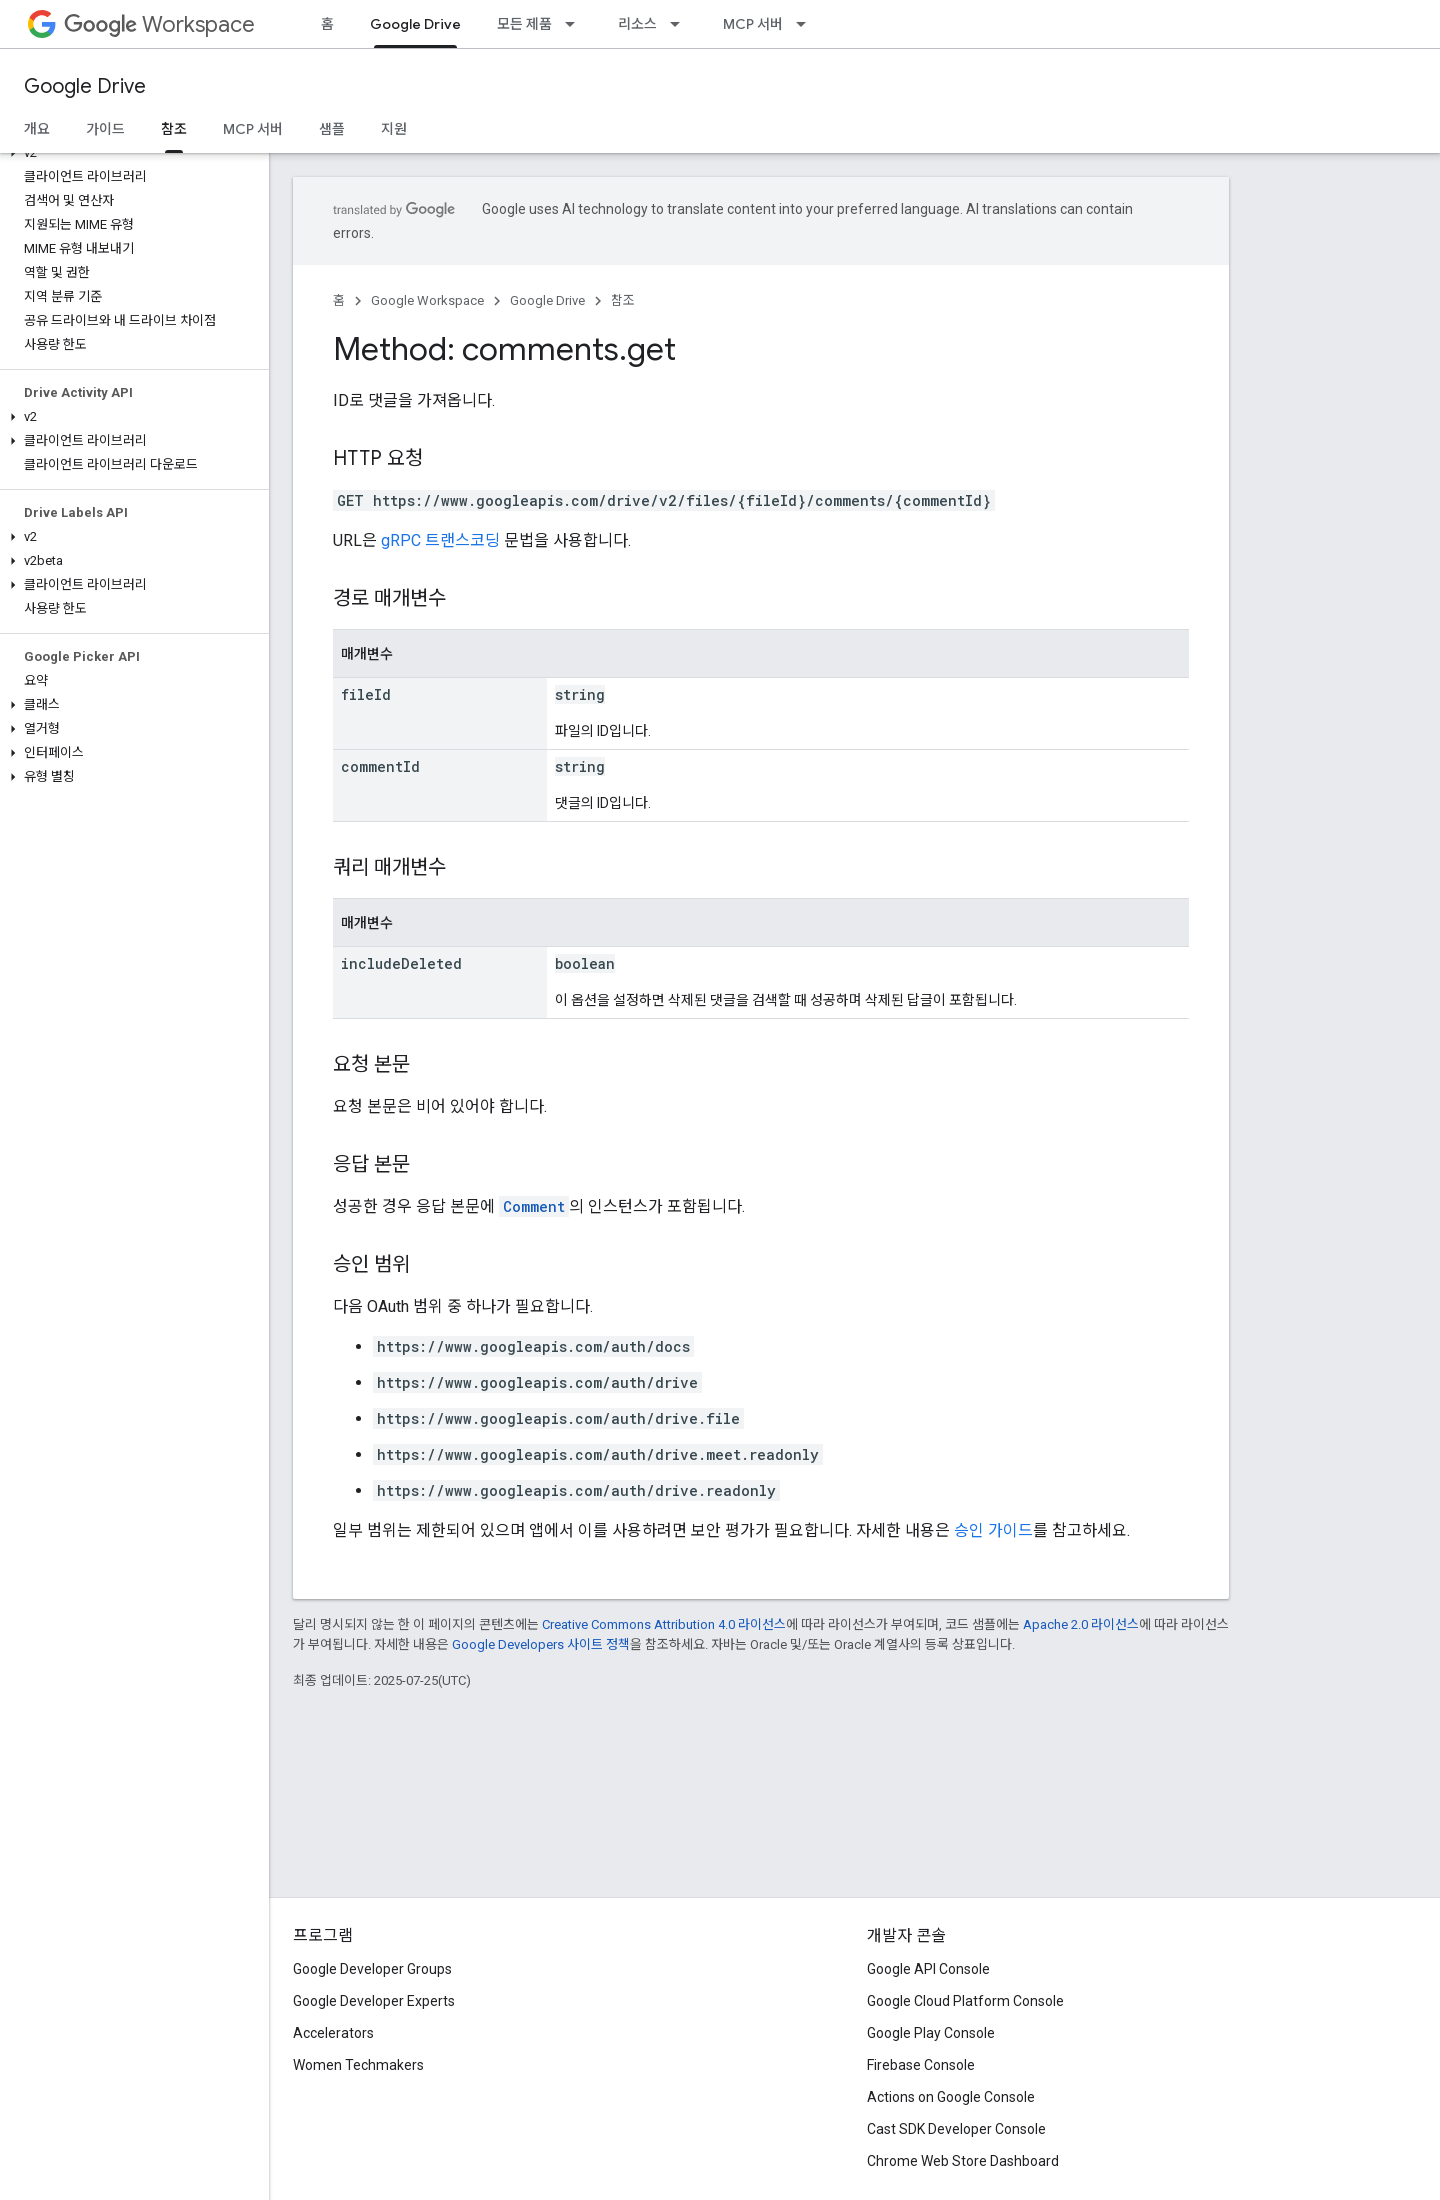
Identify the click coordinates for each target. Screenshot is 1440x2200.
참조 (623, 300)
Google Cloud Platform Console (965, 2001)
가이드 (105, 129)
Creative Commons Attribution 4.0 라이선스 (664, 1624)
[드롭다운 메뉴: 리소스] (681, 24)
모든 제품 (524, 24)
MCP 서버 (753, 24)
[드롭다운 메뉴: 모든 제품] (576, 24)
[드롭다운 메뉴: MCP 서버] (807, 24)
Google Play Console (931, 2033)
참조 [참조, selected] (174, 129)
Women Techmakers (358, 2065)
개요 (37, 129)
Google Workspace (427, 300)
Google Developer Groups (372, 1969)
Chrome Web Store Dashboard (963, 2161)
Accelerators (333, 2033)
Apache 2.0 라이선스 (1081, 1624)
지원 (394, 129)
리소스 (637, 24)
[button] (130, 153)
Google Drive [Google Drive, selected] (415, 24)
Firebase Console (921, 2065)
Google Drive (85, 86)
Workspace (159, 24)
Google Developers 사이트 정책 (541, 1644)
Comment (534, 1206)
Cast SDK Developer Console (956, 2129)
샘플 (332, 129)
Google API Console (928, 1969)
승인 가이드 (993, 1530)
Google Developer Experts (374, 2001)
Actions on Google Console (951, 2097)
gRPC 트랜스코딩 (440, 540)
